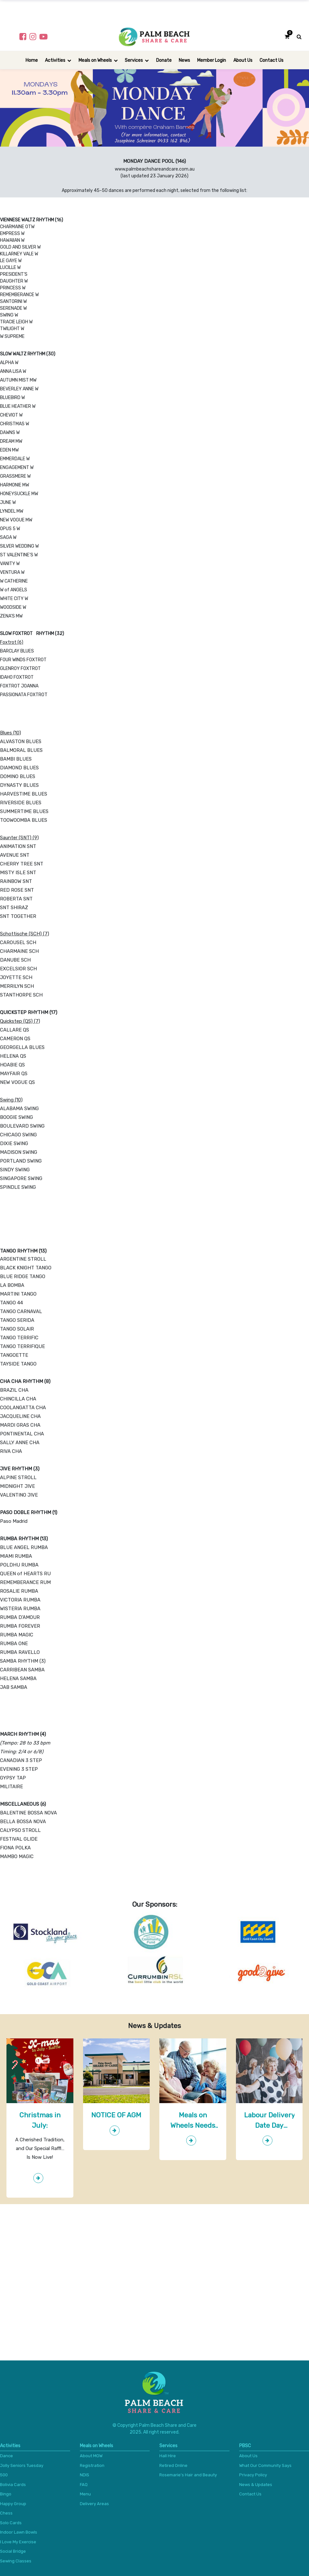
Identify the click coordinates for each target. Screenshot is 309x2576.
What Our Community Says (265, 2465)
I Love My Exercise (18, 2541)
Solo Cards (11, 2522)
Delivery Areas (94, 2503)
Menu (85, 2494)
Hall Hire (167, 2455)
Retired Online (173, 2465)
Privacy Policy (253, 2474)
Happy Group (13, 2503)
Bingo (5, 2494)
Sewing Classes (15, 2561)
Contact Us (250, 2494)
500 (4, 2474)
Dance (6, 2455)
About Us (248, 2455)
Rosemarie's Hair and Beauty (188, 2474)
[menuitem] (31, 60)
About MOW (91, 2455)
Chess (6, 2513)
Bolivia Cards (13, 2484)
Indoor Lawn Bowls (18, 2532)
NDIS (84, 2474)
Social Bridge (13, 2551)
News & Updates (255, 2484)
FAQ (84, 2484)
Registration (92, 2465)
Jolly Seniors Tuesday (21, 2465)
